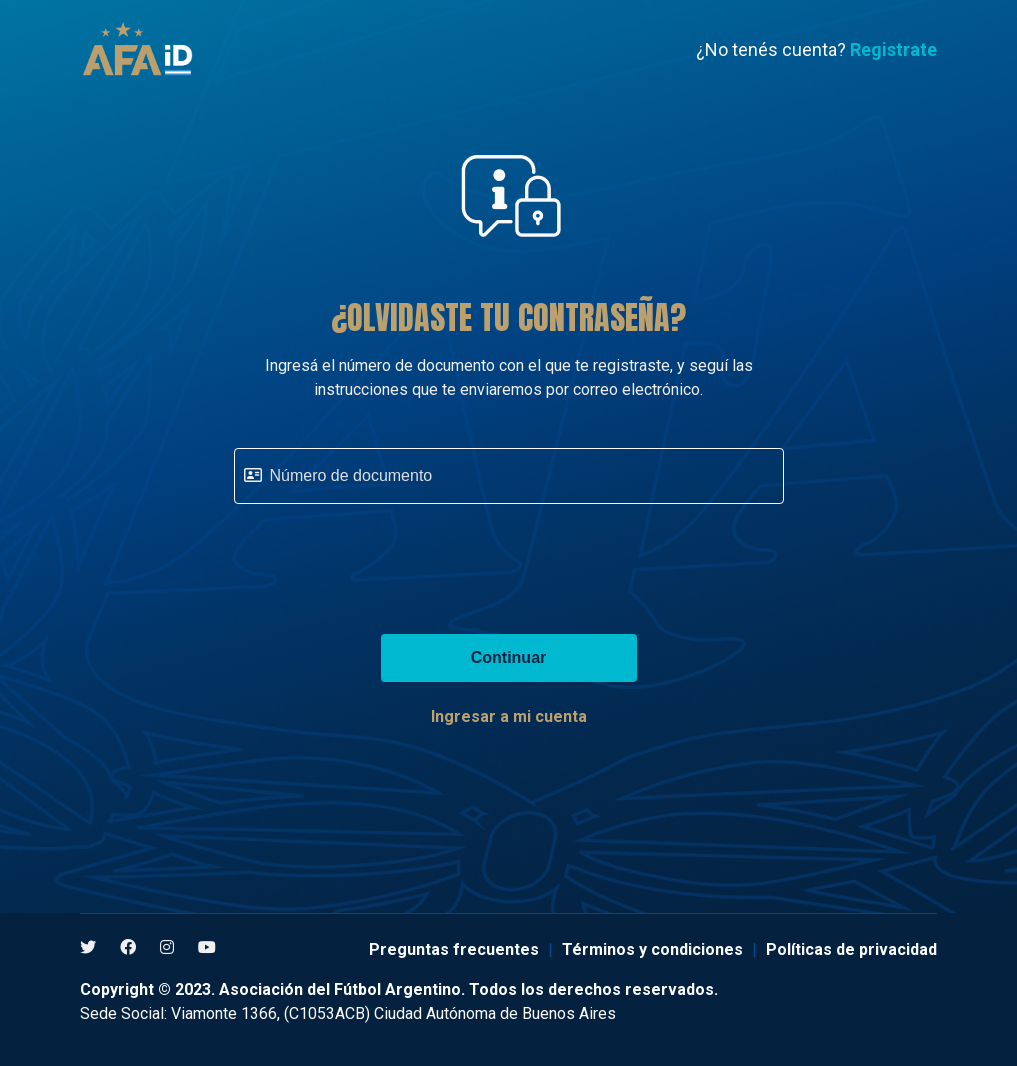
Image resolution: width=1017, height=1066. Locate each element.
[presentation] (509, 559)
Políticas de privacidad (851, 949)
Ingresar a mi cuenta (509, 716)
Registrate (893, 49)
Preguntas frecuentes (454, 949)
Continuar (509, 657)
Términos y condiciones (652, 949)
